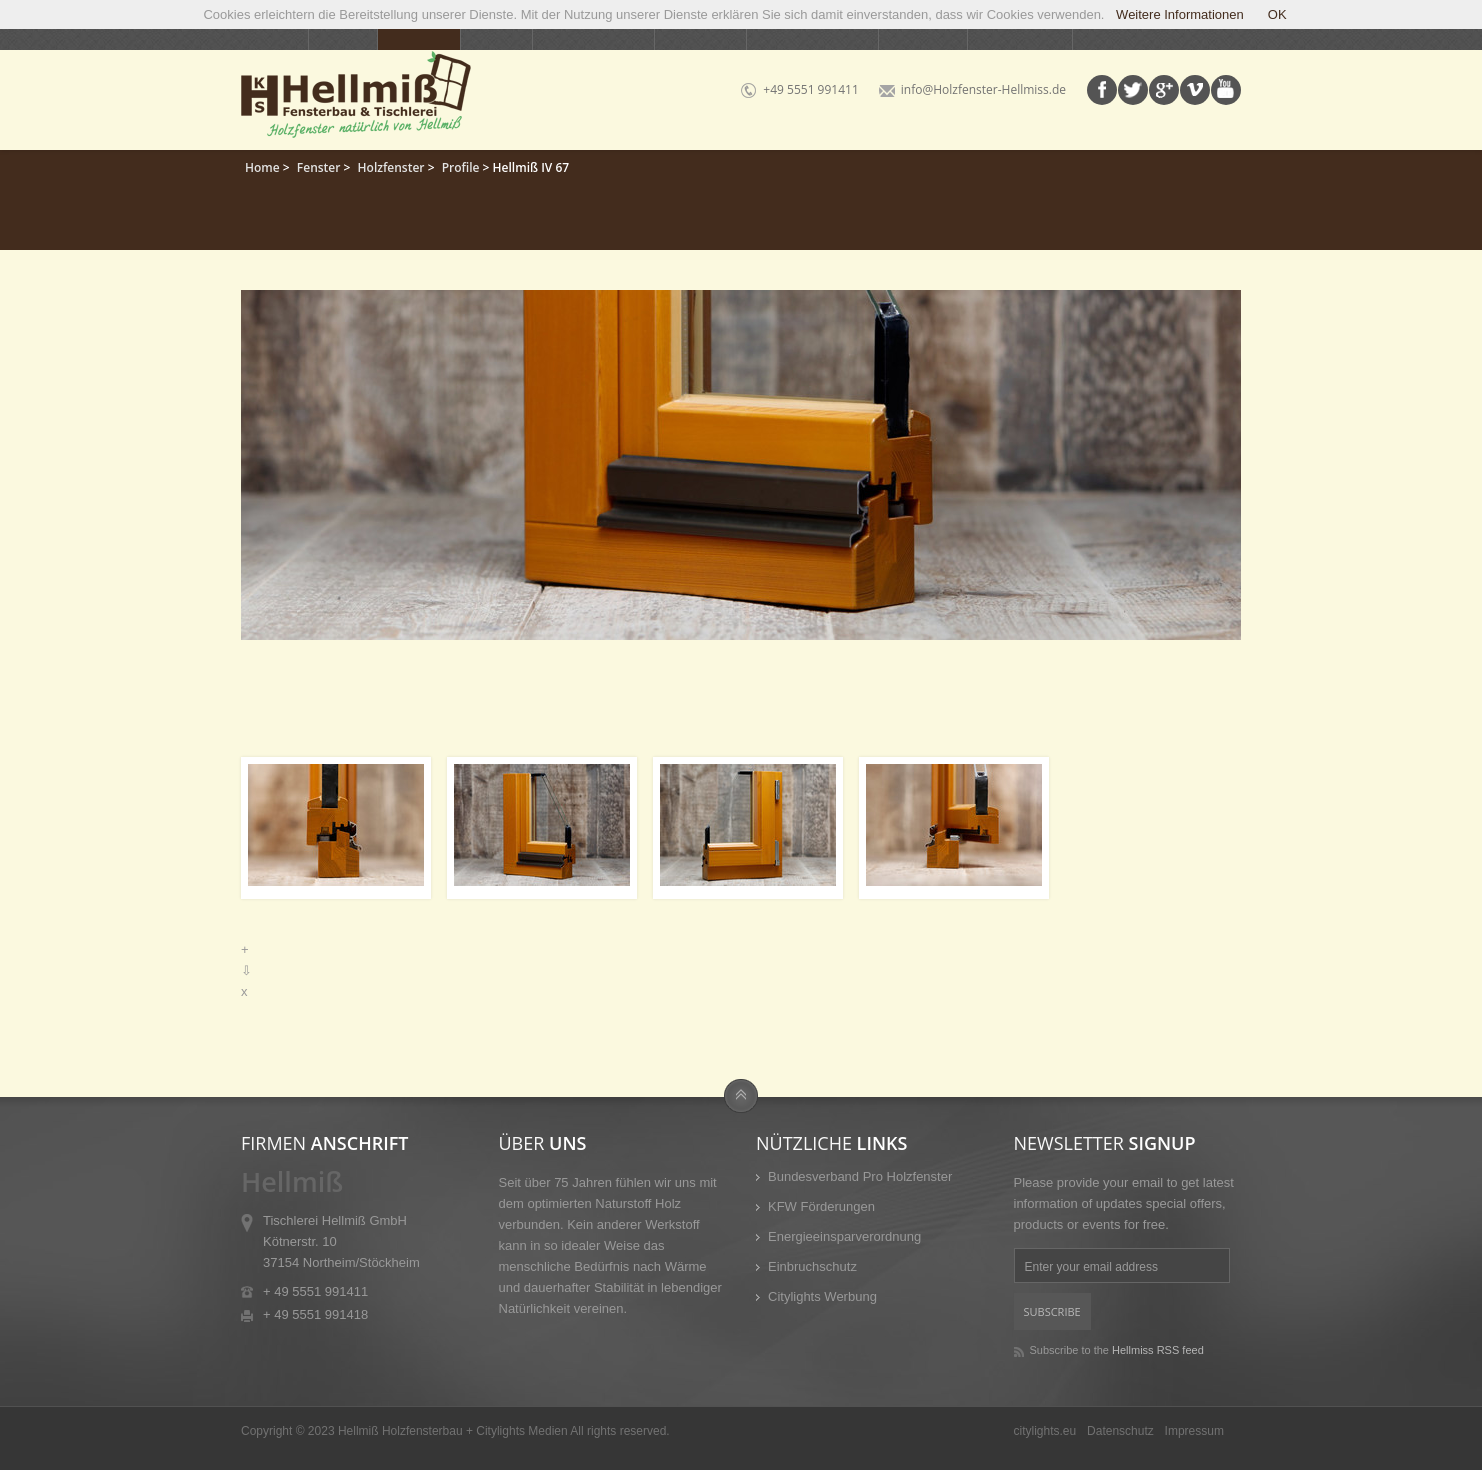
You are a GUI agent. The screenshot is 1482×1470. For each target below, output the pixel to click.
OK (1277, 14)
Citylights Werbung (822, 1296)
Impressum (1194, 1431)
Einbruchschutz (812, 1266)
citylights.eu (1045, 1431)
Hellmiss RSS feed (1158, 1350)
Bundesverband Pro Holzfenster (860, 1176)
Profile (461, 167)
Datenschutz (1120, 1431)
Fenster (319, 167)
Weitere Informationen (1177, 14)
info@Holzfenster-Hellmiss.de (983, 89)
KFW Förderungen (821, 1206)
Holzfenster (391, 167)
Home (262, 167)
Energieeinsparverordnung (844, 1236)
